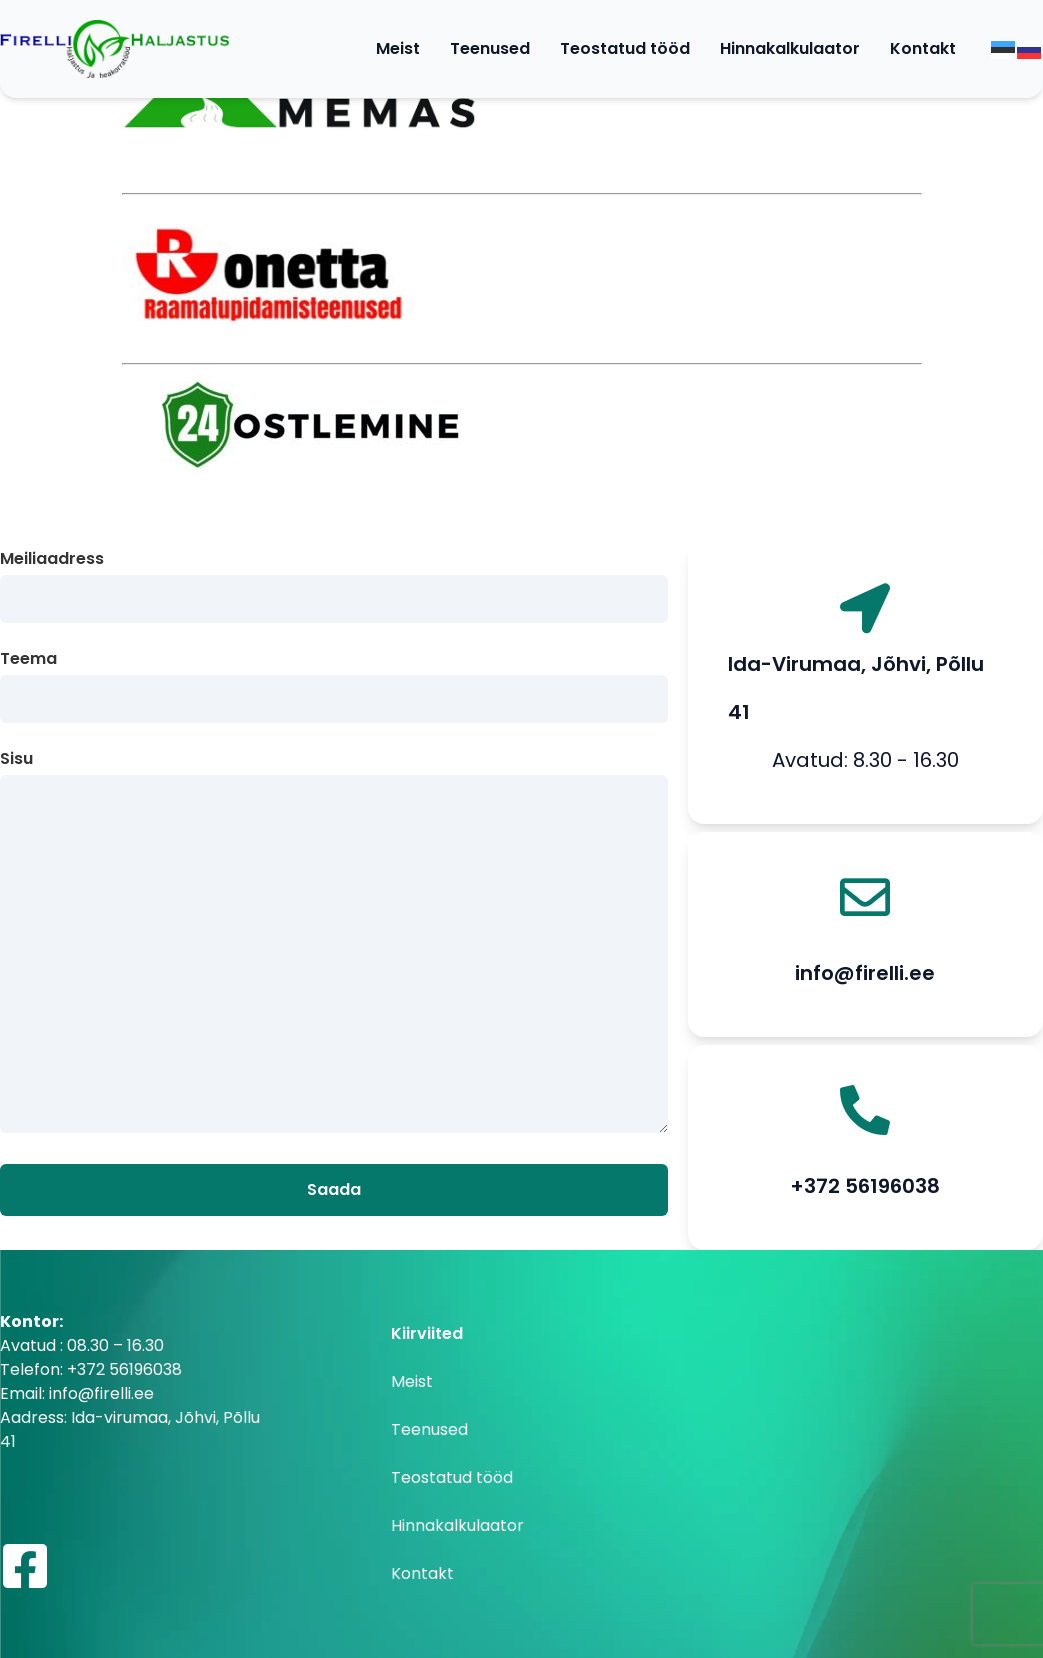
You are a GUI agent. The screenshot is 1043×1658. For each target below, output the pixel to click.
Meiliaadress (334, 580)
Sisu (334, 943)
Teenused (490, 48)
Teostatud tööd (625, 48)
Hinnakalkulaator (790, 48)
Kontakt (923, 48)
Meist (398, 48)
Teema (334, 680)
